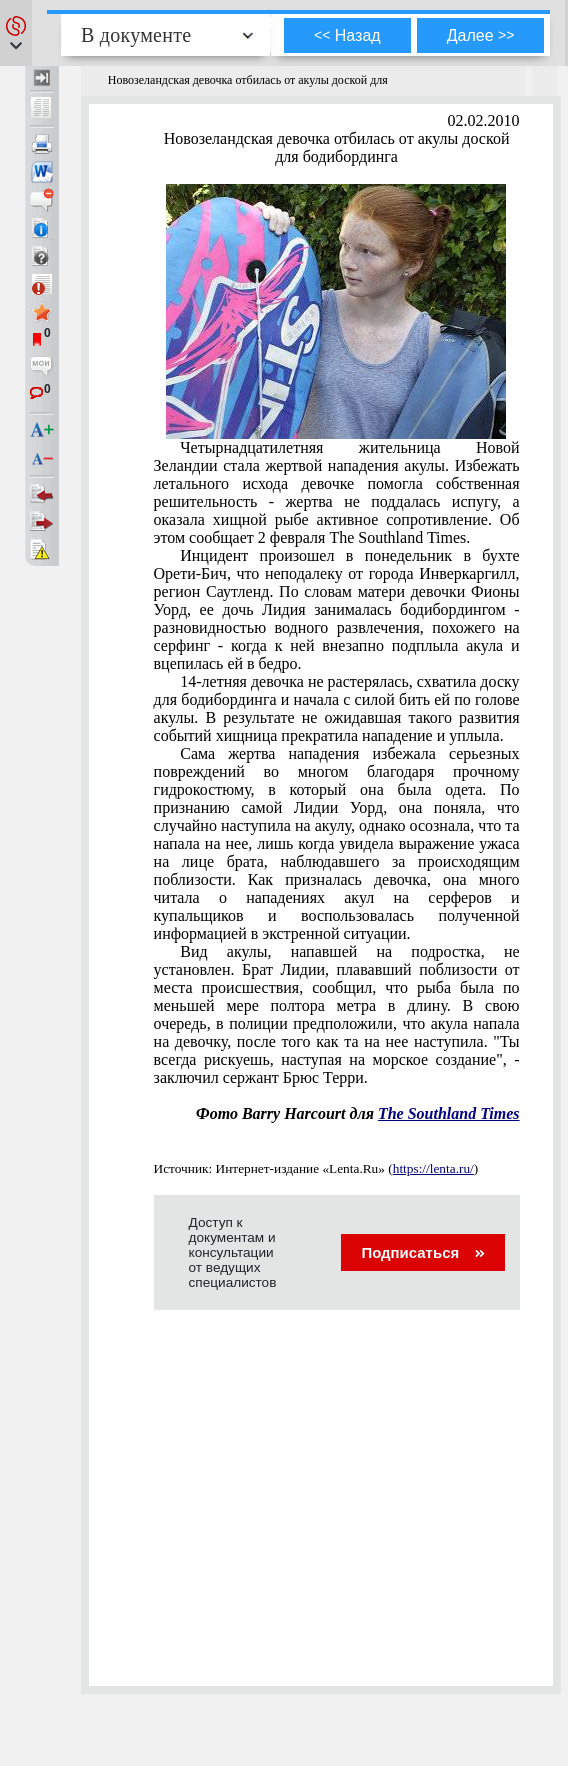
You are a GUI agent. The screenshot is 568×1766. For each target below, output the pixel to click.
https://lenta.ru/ (433, 1168)
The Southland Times (449, 1113)
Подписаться (422, 1252)
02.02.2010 (484, 120)
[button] (16, 33)
